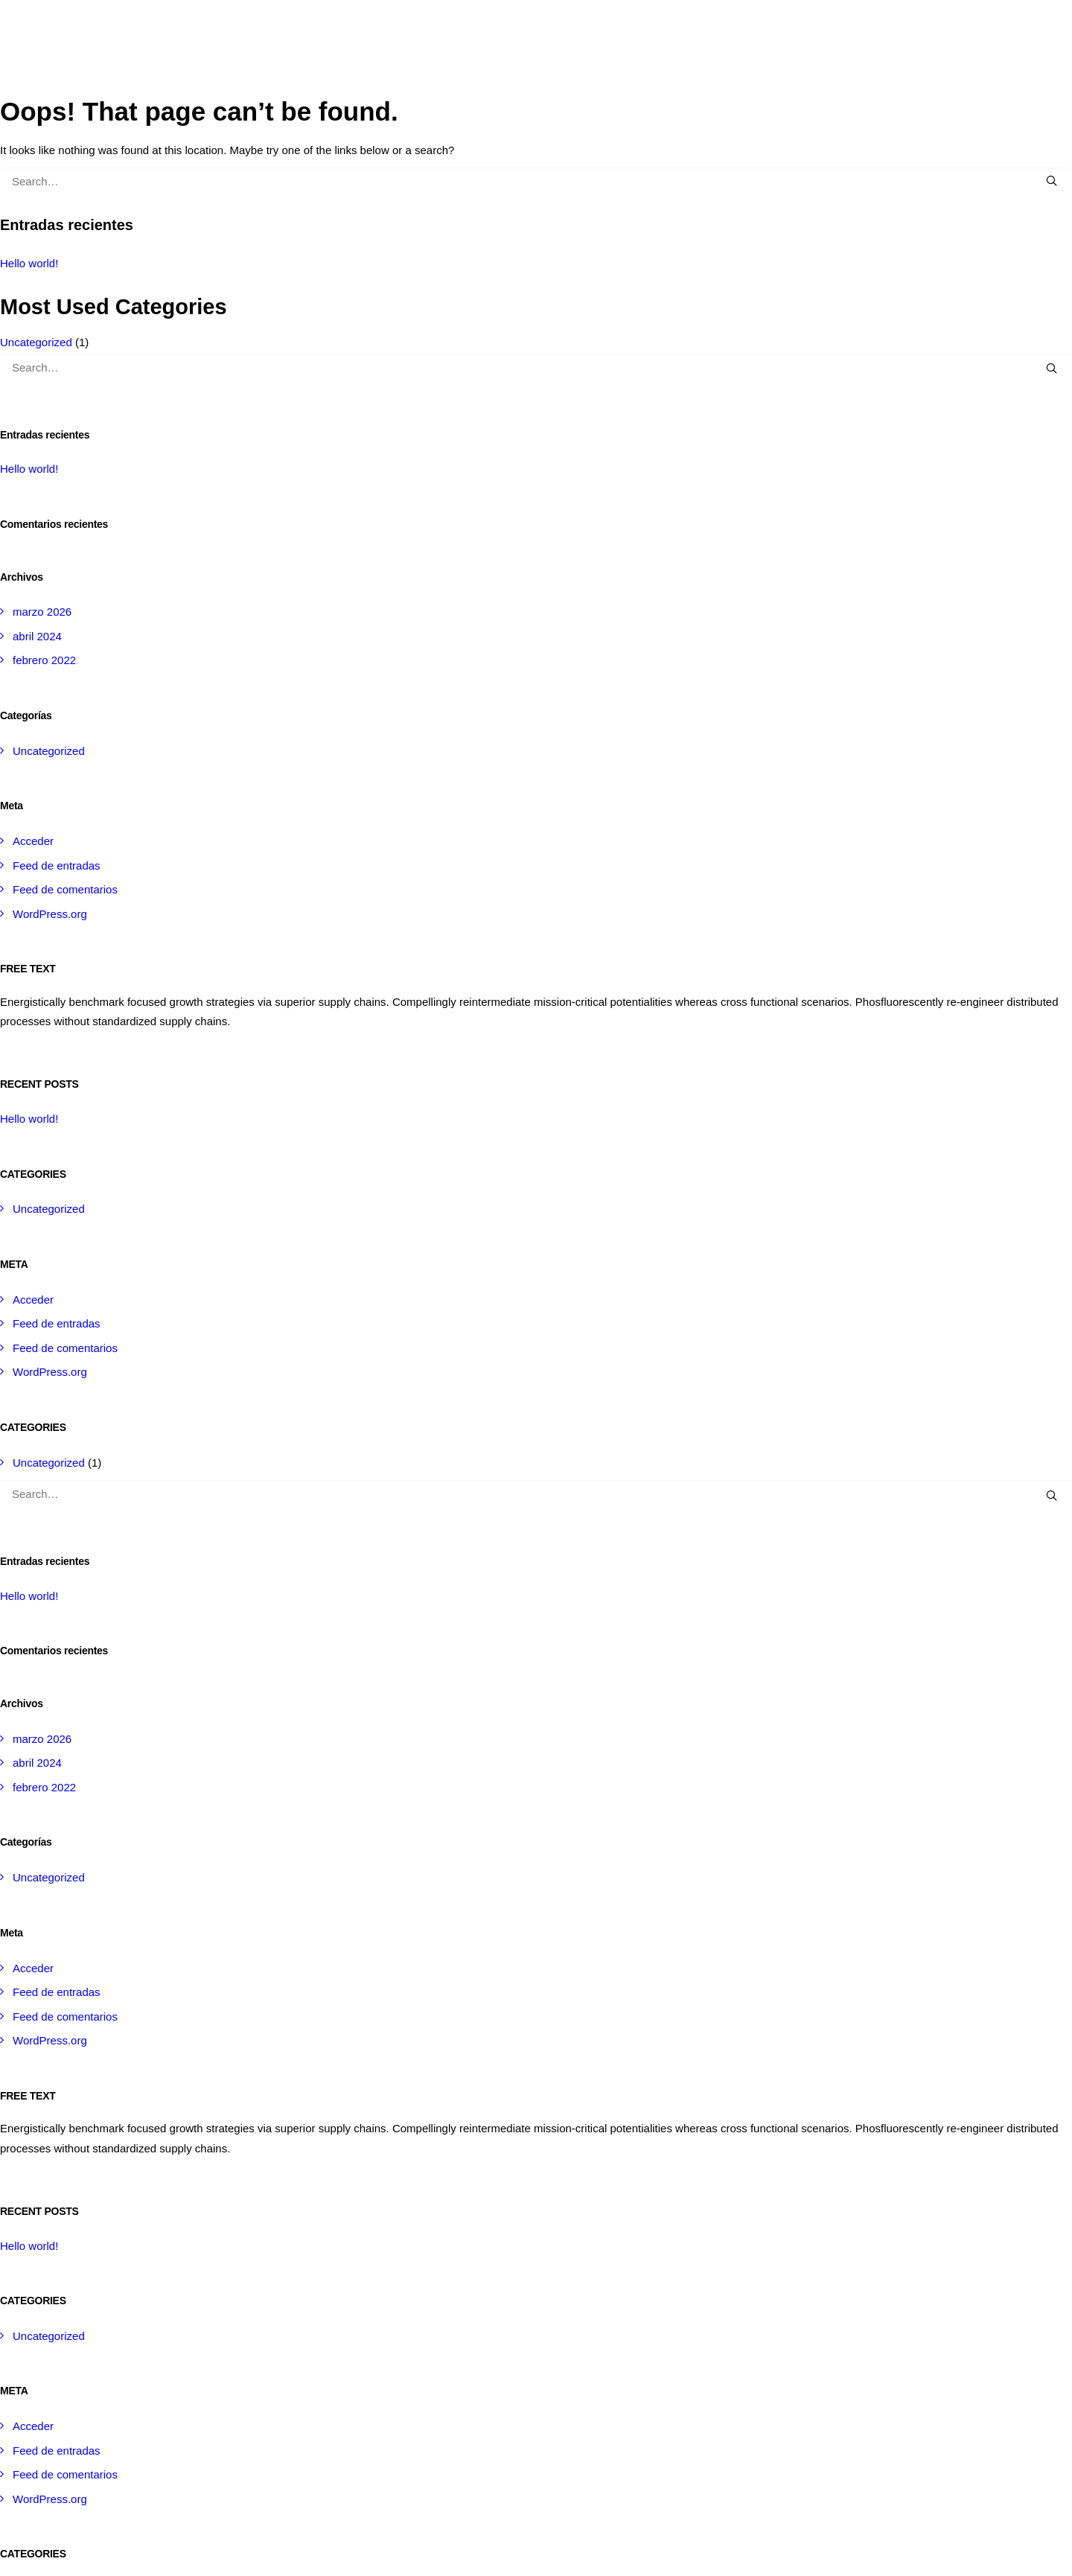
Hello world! (29, 263)
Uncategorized (36, 342)
